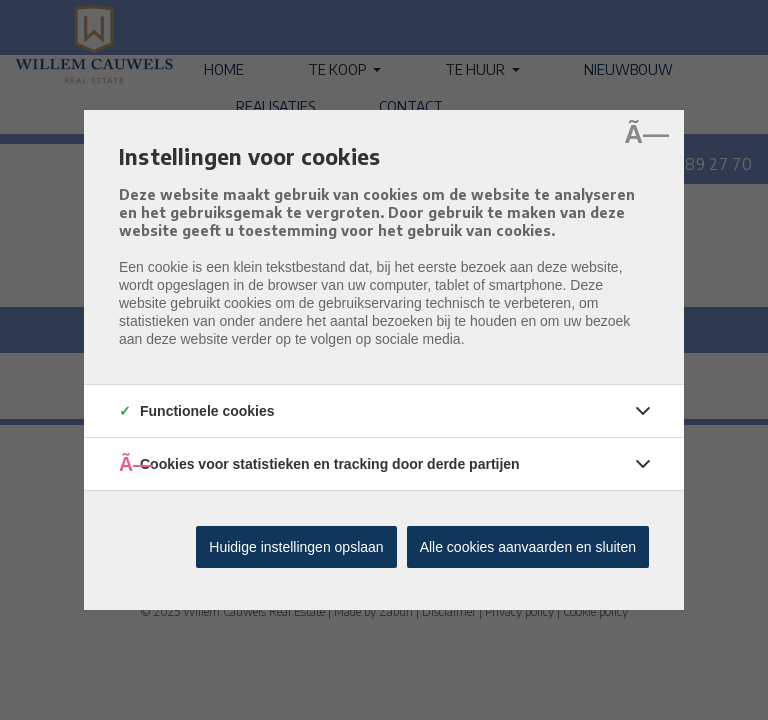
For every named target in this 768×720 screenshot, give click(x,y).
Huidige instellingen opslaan (296, 547)
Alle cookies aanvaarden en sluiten (528, 547)
